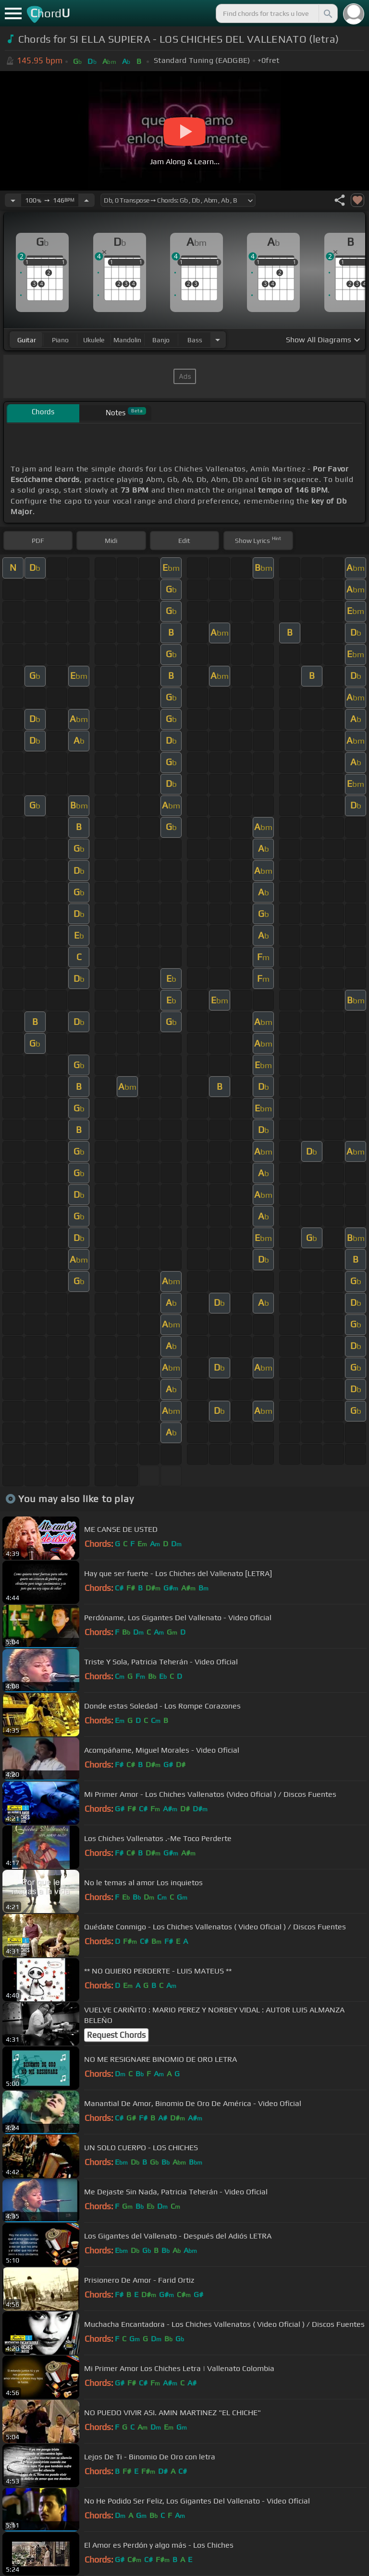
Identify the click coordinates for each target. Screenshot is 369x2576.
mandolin (127, 340)
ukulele (93, 340)
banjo (161, 340)
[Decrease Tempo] (13, 200)
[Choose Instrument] (217, 339)
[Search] (327, 13)
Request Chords (116, 2035)
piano (60, 340)
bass (194, 340)
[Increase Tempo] (86, 200)
